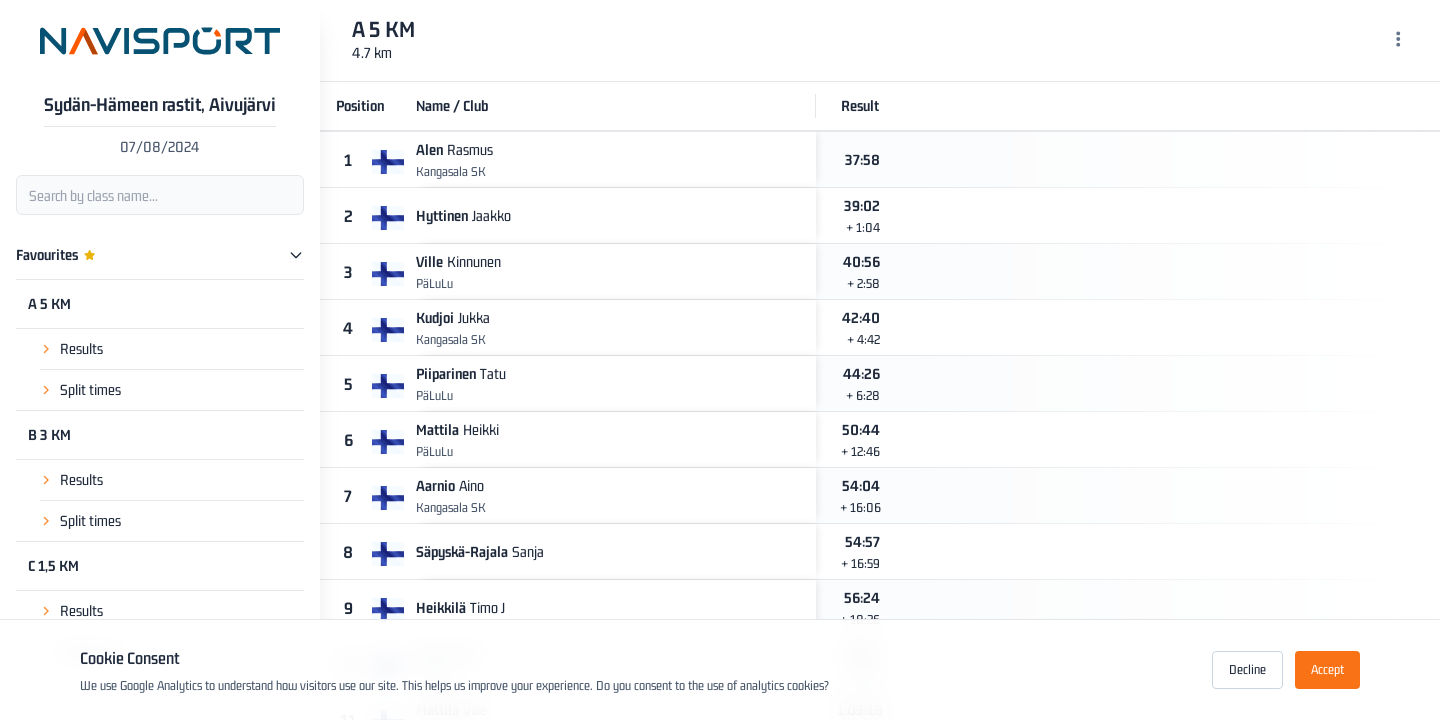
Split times (90, 389)
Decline (1247, 669)
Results (81, 348)
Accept (1327, 669)
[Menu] (1398, 41)
